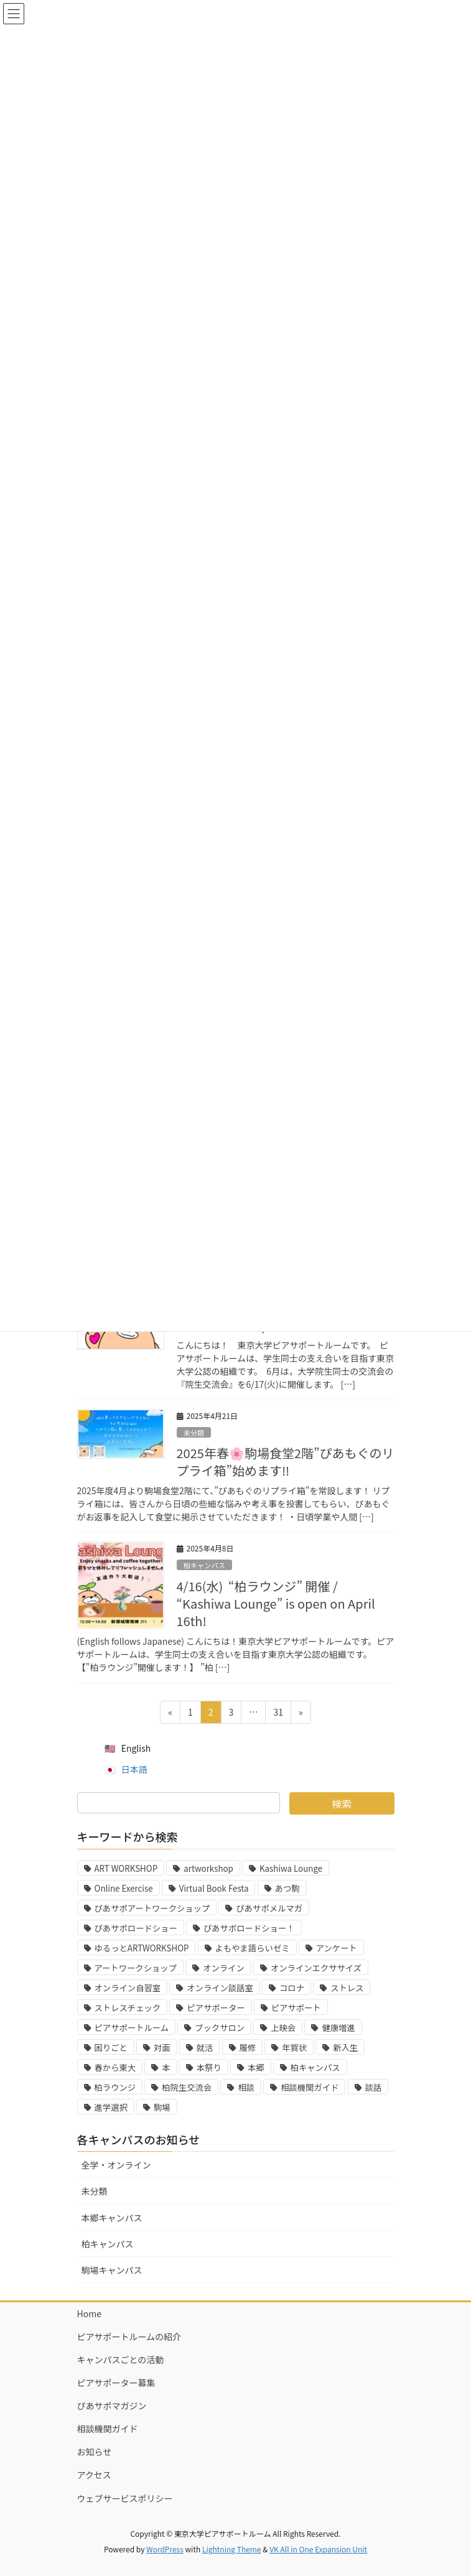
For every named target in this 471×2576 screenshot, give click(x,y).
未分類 (194, 1433)
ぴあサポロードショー (136, 1928)
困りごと (111, 2047)
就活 (205, 2047)
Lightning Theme (231, 2549)
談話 (373, 2087)
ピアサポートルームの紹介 (129, 2336)
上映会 (283, 2028)
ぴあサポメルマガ (269, 1908)
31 (278, 1714)
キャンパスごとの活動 (120, 2359)
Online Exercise (124, 1888)
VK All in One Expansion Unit (318, 2549)
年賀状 (294, 2047)
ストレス (346, 1988)
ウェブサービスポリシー (125, 2498)
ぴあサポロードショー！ (249, 1928)
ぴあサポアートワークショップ (152, 1908)
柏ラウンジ (115, 2087)
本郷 (256, 2067)
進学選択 (111, 2107)
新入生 (345, 2047)
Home (89, 2313)
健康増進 (338, 2028)
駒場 (162, 2107)
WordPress (165, 2549)
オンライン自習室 (128, 1988)
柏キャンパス (204, 1565)
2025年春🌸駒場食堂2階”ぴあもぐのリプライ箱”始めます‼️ (285, 1461)
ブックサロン (220, 2028)
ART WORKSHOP (126, 1868)
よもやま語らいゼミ (252, 1948)
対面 (162, 2047)
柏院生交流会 (187, 2087)
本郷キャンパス (112, 2217)
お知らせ (94, 2451)
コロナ (291, 1988)
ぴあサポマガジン (112, 2405)
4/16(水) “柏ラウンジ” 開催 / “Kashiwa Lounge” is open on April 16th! (276, 1603)
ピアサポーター (216, 2008)
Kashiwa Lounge (290, 1868)
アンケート (336, 1948)
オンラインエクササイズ (316, 1968)
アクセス (94, 2474)
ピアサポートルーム (132, 2028)
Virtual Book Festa (214, 1888)
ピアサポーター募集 (116, 2382)
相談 (246, 2087)
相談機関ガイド (309, 2087)
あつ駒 (287, 1888)
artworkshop (208, 1868)
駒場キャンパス (112, 2270)
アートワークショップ (136, 1968)
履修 (248, 2047)
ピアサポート (296, 2008)
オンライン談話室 (220, 1988)
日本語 (134, 1769)
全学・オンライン (116, 2165)
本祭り (209, 2067)
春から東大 (115, 2067)
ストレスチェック (128, 2008)
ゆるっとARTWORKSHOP (142, 1948)
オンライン (224, 1968)
